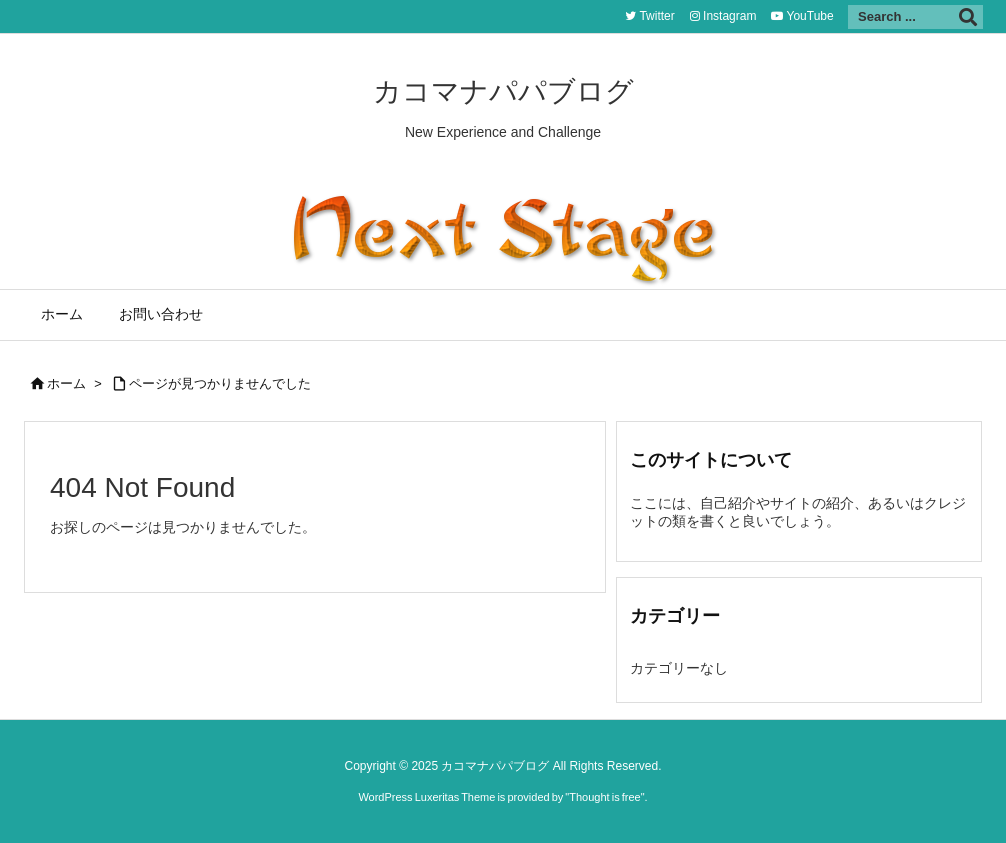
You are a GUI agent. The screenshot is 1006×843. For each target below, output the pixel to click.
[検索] (968, 17)
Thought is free (604, 797)
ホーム (66, 383)
